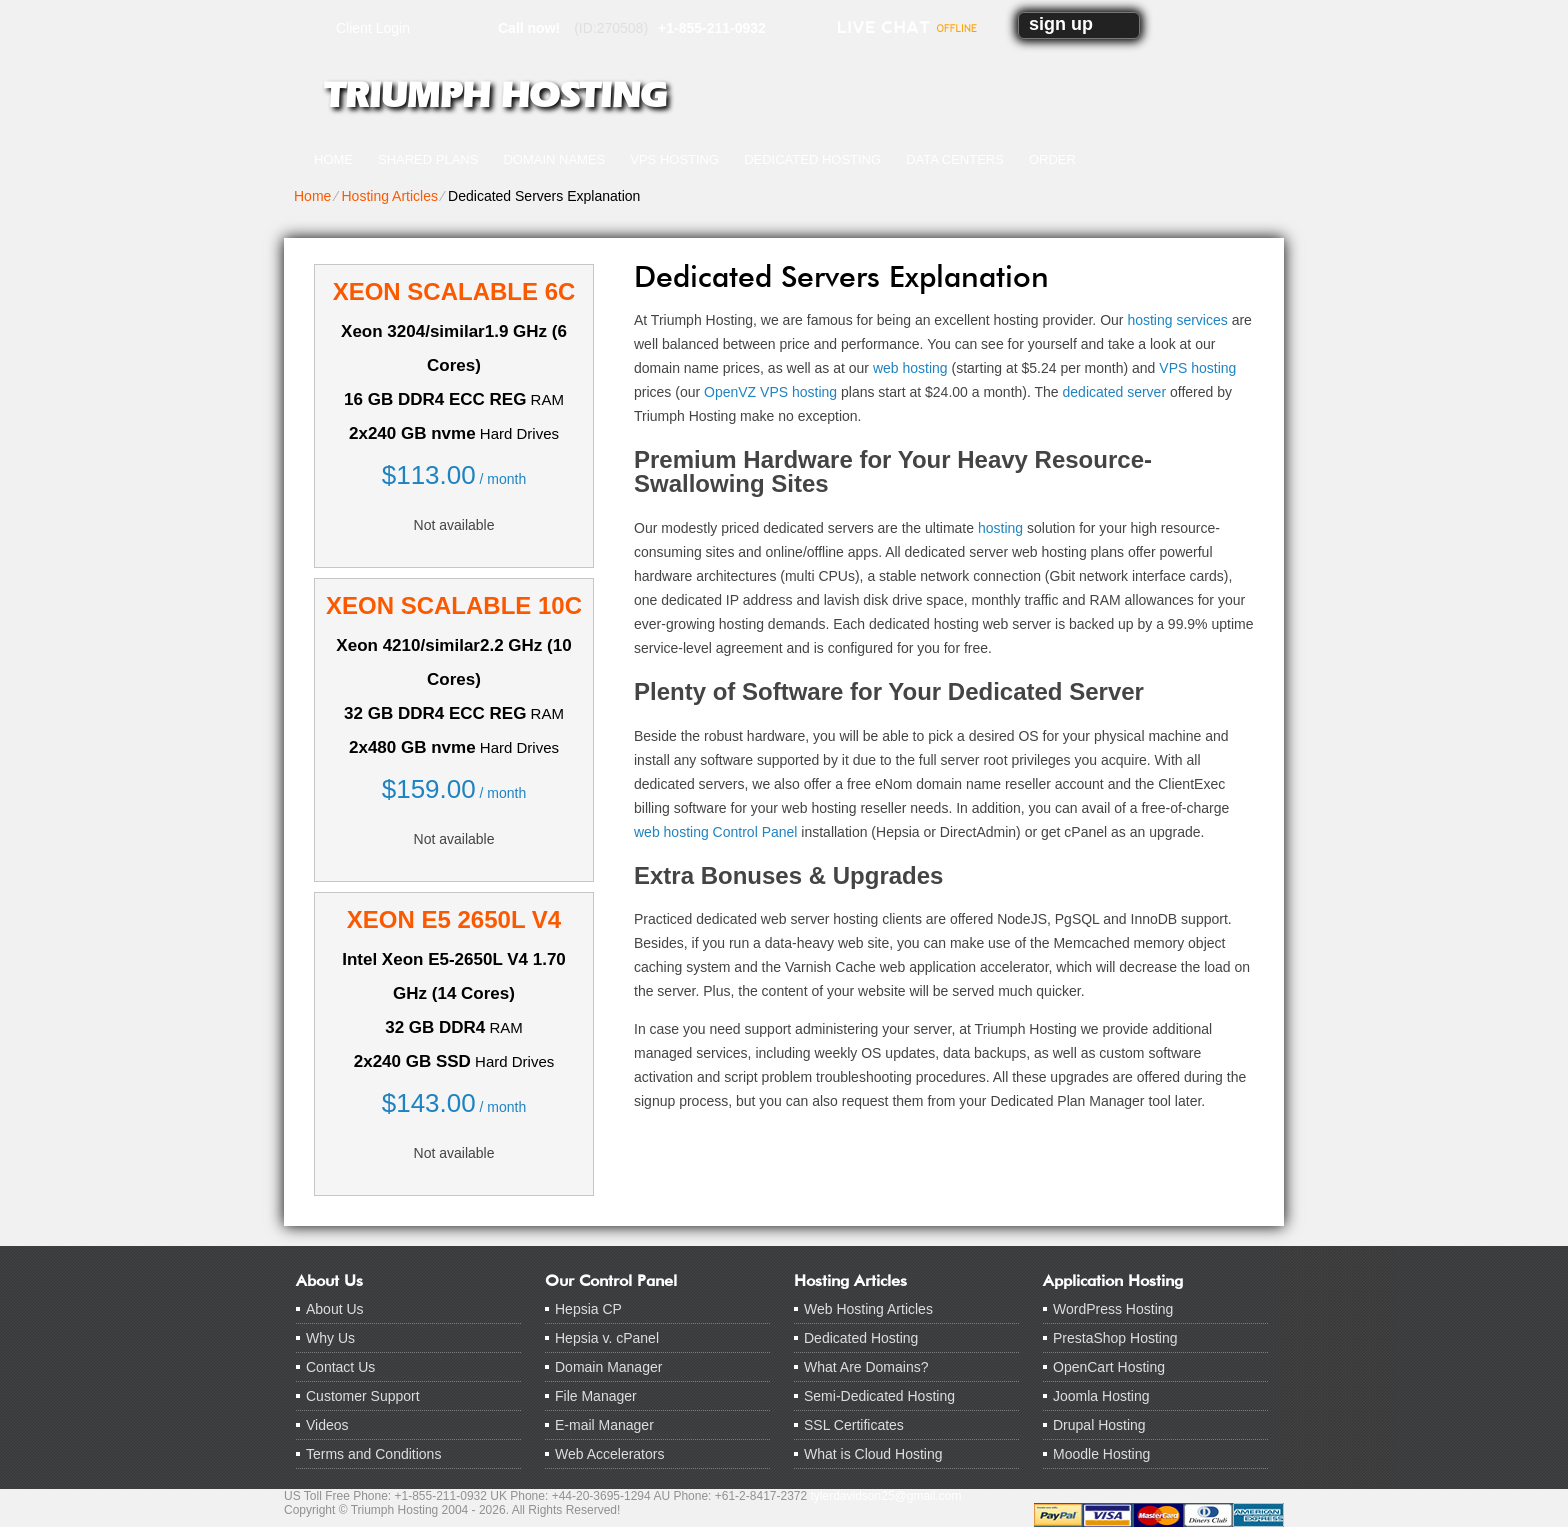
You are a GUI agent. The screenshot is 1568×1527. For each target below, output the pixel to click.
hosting (1000, 528)
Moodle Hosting (1101, 1454)
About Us (335, 1309)
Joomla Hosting (1101, 1396)
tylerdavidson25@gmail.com (886, 1496)
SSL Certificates (854, 1425)
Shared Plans (428, 159)
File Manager (596, 1396)
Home (333, 159)
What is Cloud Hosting (873, 1454)
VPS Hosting (674, 159)
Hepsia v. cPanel (607, 1338)
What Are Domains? (866, 1367)
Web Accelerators (609, 1454)
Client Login (373, 27)
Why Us (330, 1338)
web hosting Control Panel (715, 832)
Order (1052, 159)
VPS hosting (1197, 368)
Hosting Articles (389, 196)
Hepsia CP (588, 1309)
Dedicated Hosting (812, 159)
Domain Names (554, 159)
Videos (327, 1425)
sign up (1061, 24)
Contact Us (340, 1367)
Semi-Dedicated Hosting (879, 1396)
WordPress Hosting (1113, 1309)
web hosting (910, 368)
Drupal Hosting (1099, 1425)
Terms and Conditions (373, 1454)
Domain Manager (608, 1367)
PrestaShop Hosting (1115, 1338)
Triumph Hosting (495, 95)
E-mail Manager (604, 1425)
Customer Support (363, 1396)
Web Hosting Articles (868, 1309)
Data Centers (955, 159)
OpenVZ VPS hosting (770, 392)
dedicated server (1115, 392)
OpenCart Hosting (1109, 1367)
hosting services (1177, 320)
